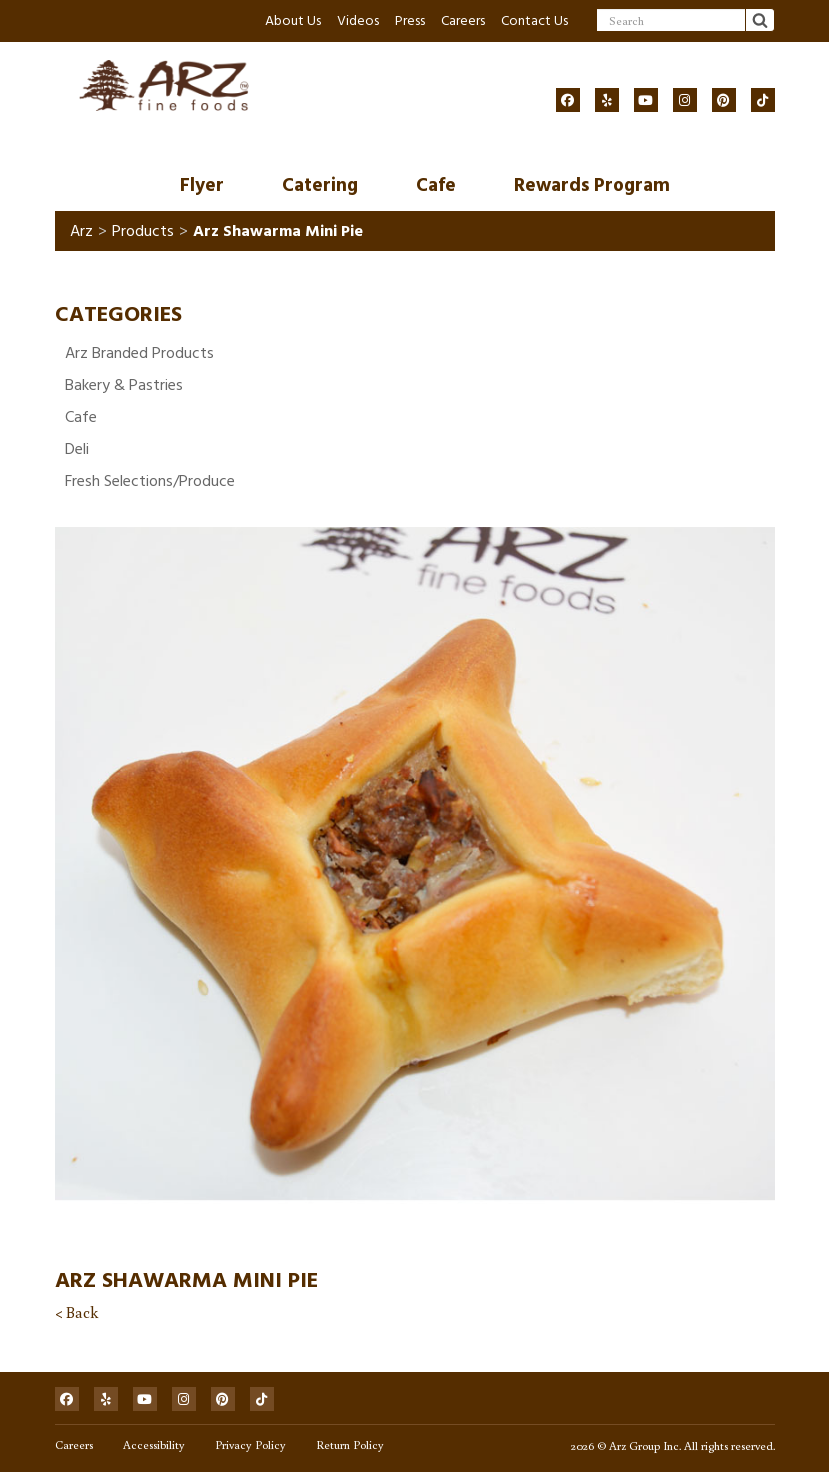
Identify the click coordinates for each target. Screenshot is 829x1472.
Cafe (436, 185)
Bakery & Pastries (124, 385)
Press (410, 20)
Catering (320, 185)
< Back (76, 1312)
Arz (81, 231)
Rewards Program (592, 185)
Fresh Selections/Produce (150, 481)
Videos (358, 20)
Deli (77, 449)
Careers (463, 20)
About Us (293, 20)
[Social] (568, 100)
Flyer (202, 185)
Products (143, 231)
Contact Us (534, 20)
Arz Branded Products (139, 353)
